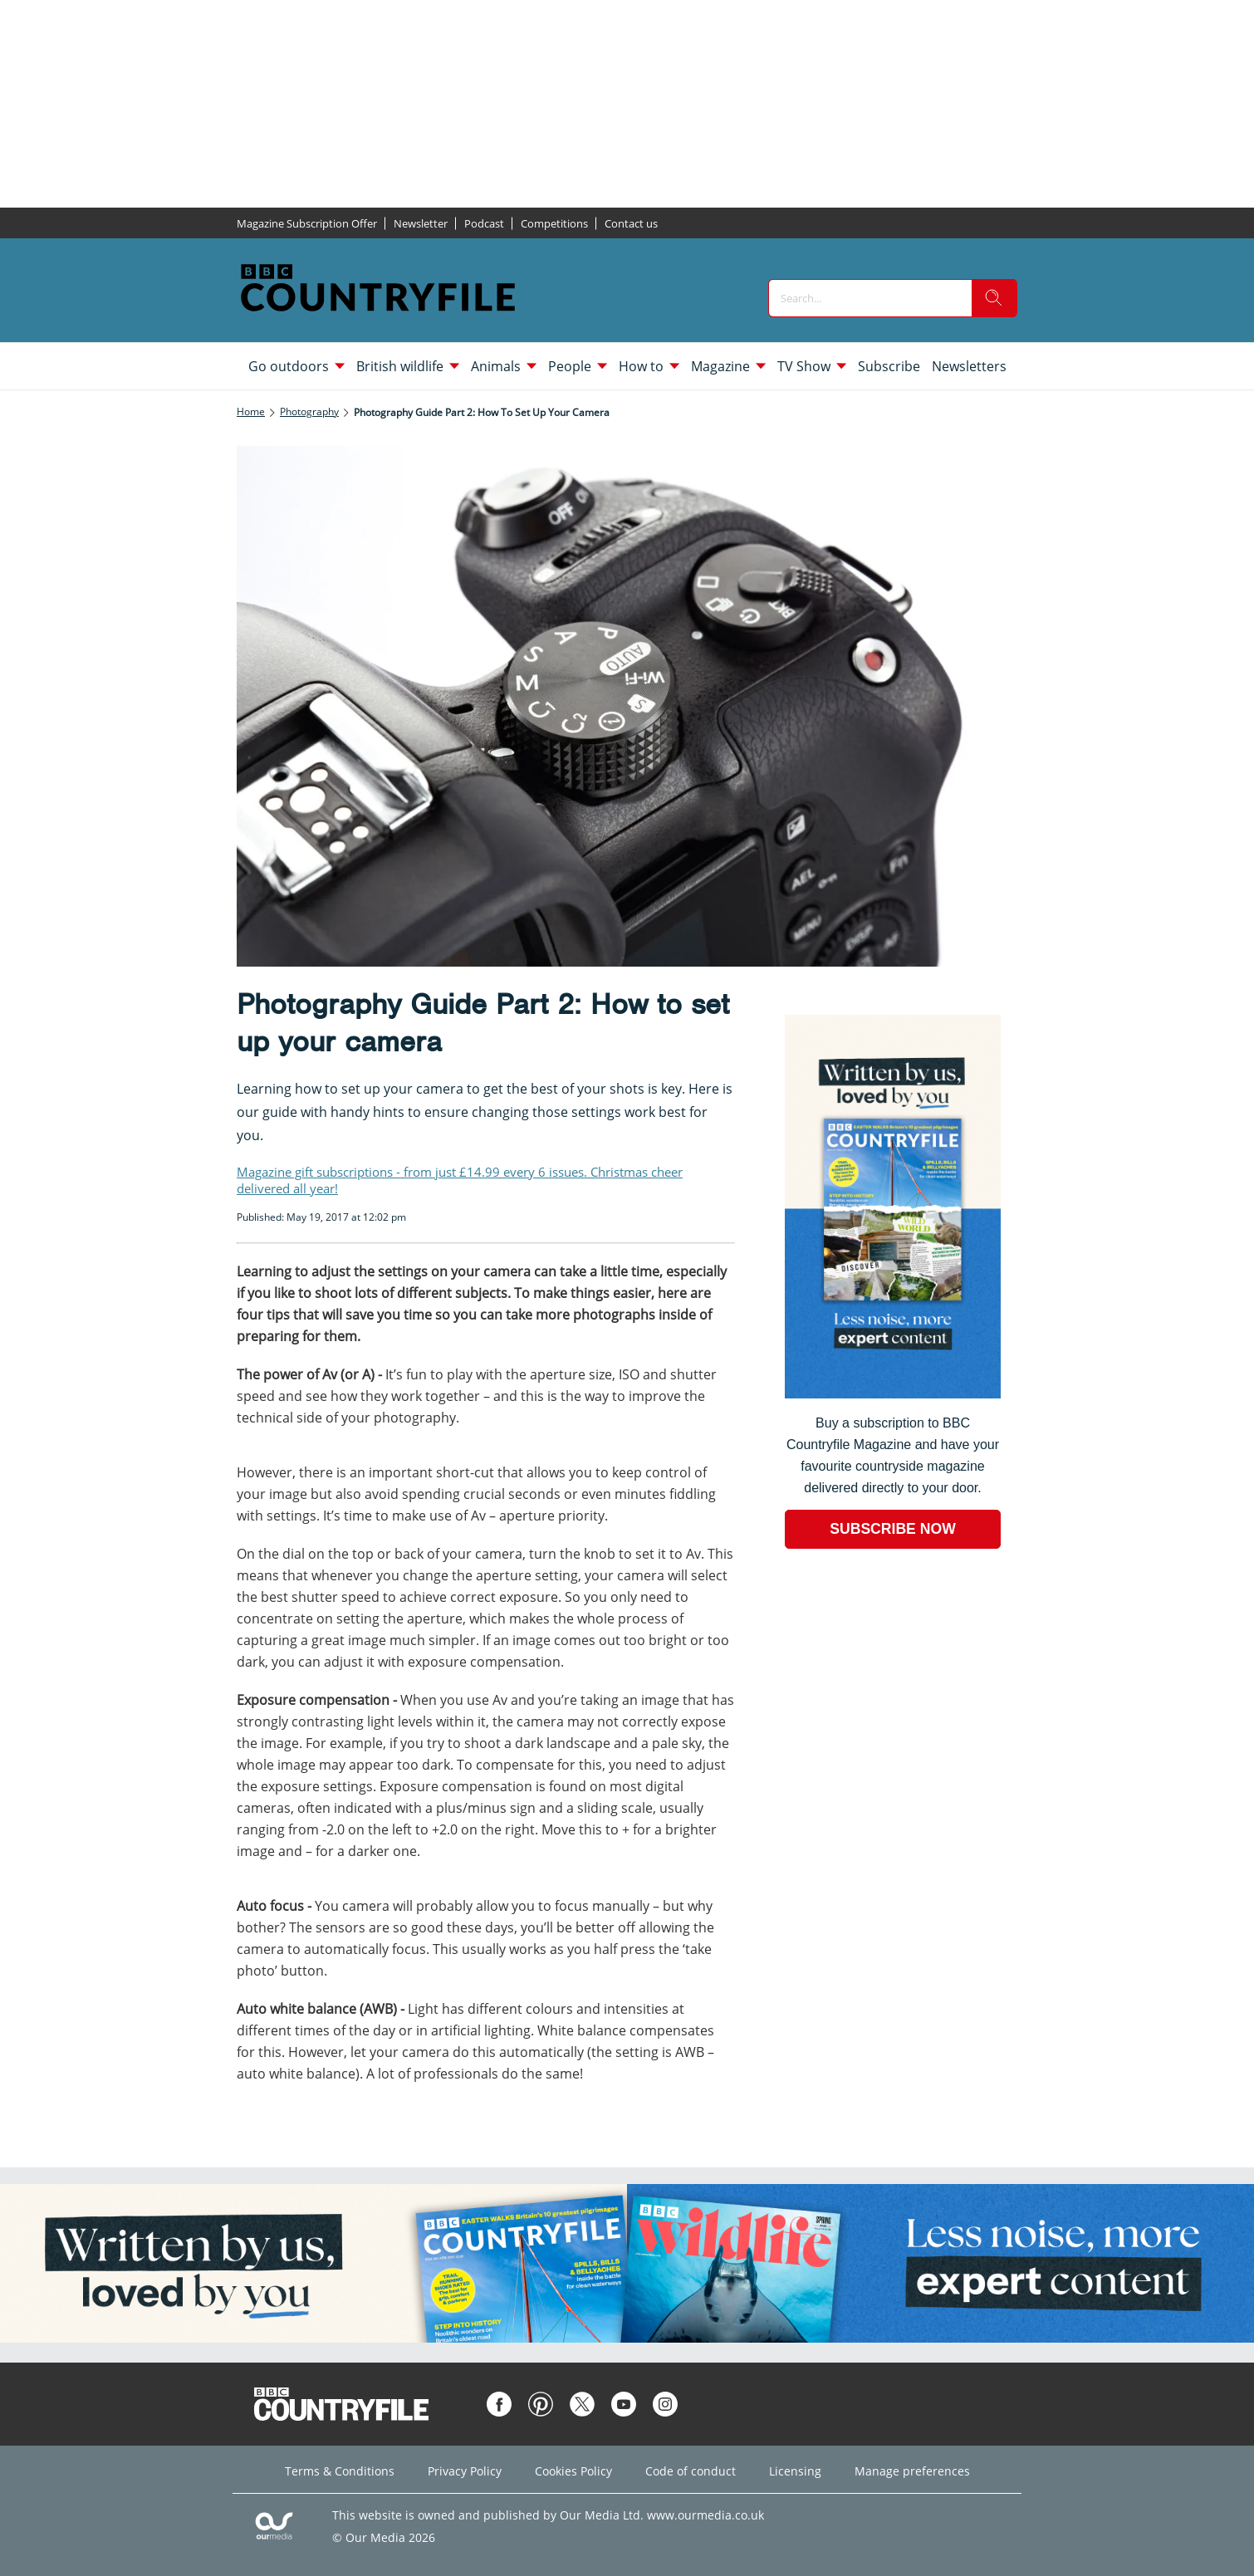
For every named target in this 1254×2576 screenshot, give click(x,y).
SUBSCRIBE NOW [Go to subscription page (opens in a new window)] (893, 1529)
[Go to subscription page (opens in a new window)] (893, 1394)
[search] (994, 298)
